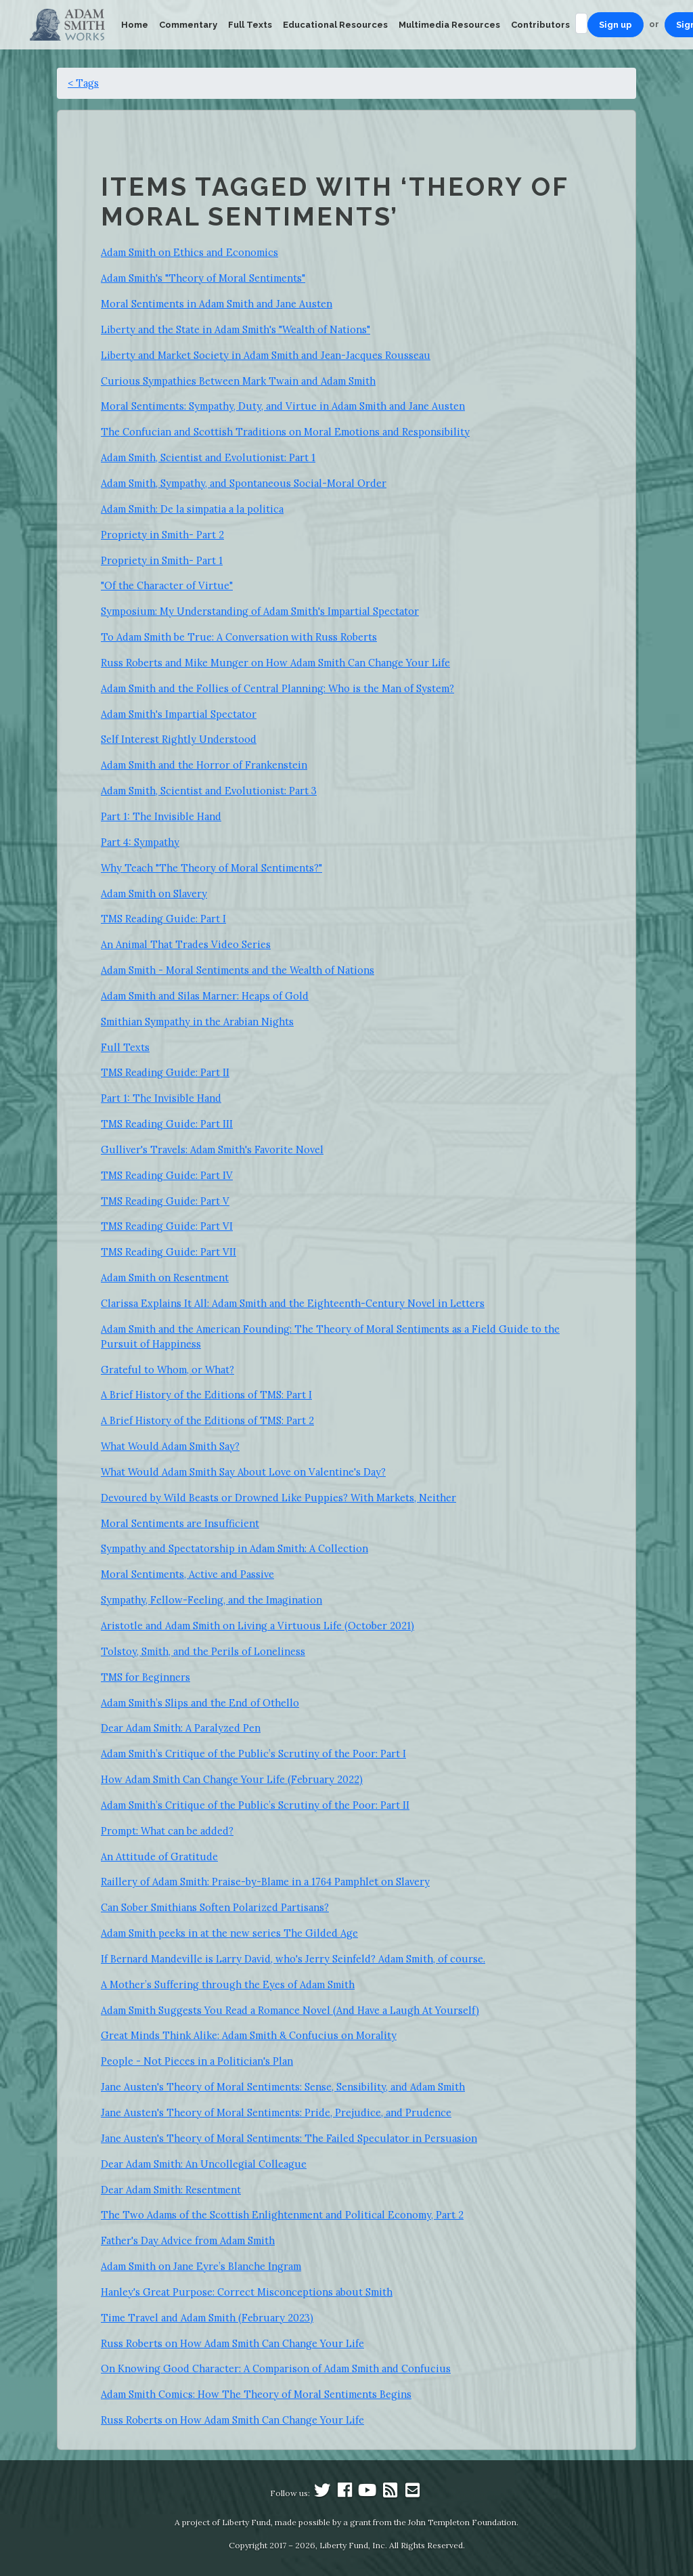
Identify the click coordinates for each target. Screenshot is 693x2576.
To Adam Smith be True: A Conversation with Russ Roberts (239, 636)
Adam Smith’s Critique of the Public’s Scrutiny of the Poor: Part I (253, 1753)
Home (134, 25)
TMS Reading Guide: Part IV (167, 1175)
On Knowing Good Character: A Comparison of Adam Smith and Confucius (276, 2368)
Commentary (188, 25)
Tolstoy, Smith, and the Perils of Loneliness (203, 1651)
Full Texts (250, 25)
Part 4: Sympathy (140, 842)
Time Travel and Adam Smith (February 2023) (207, 2317)
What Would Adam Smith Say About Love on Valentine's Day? (243, 1471)
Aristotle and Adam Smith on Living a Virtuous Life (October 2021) (257, 1625)
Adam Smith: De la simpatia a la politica (192, 508)
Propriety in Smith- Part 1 (162, 560)
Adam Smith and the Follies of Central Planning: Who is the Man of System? (277, 688)
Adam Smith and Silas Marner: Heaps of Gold (205, 995)
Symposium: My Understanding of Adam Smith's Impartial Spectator (260, 611)
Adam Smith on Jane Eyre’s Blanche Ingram (201, 2266)
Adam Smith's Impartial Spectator (178, 714)
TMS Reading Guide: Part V (165, 1201)
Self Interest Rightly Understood (178, 739)
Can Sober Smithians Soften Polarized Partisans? (215, 1907)
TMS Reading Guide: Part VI (167, 1226)
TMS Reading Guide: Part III (167, 1123)
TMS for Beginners (145, 1677)
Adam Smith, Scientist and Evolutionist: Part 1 (208, 457)
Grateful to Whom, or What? (167, 1369)
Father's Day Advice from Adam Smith (188, 2240)
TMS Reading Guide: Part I (163, 918)
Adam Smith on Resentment (165, 1277)
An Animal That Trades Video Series (186, 944)
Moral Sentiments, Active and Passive (187, 1574)
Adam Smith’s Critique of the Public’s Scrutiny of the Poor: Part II (255, 1805)
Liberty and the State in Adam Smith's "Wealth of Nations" (235, 329)
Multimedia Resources (449, 25)
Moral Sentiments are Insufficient (180, 1523)
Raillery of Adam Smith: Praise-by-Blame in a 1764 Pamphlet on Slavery (265, 1881)
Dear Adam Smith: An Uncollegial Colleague (204, 2164)
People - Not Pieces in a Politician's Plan (197, 2061)
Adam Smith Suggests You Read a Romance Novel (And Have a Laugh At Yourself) (290, 2010)
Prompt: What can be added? (167, 1830)
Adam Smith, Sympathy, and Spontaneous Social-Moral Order (243, 483)
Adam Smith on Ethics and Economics (189, 252)
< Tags (83, 83)
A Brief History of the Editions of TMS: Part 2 (207, 1420)
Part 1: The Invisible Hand (161, 816)
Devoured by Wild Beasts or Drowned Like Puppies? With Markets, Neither (278, 1497)
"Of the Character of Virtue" (167, 585)
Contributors (540, 25)
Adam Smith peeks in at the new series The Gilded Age (229, 1933)
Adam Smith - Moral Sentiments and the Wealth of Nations (237, 970)
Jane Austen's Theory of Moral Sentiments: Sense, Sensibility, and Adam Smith (283, 2086)
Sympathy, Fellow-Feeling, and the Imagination (211, 1599)
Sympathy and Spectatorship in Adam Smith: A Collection (234, 1548)
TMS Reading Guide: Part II (165, 1072)
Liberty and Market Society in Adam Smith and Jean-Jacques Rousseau (265, 355)
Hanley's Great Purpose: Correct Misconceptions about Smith (247, 2291)
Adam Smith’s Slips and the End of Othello (200, 1702)
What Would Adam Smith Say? (170, 1446)
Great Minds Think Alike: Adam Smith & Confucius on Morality (249, 2035)
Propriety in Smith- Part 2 (162, 534)
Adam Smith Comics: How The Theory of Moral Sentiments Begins (256, 2394)
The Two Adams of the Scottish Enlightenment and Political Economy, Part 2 (282, 2214)
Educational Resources (335, 25)
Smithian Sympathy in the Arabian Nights (197, 1021)
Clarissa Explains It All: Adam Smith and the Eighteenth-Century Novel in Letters (293, 1303)
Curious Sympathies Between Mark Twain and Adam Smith (238, 380)
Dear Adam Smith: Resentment (171, 2189)
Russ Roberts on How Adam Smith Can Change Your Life (232, 2343)
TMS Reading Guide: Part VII (168, 1251)
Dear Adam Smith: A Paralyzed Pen (181, 1727)
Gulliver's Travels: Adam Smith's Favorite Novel (212, 1149)
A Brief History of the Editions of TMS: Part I (206, 1394)
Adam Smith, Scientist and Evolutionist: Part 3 (209, 790)
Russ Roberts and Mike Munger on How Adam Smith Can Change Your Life (275, 662)
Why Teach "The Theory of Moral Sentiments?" (211, 867)
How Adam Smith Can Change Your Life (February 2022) (232, 1779)
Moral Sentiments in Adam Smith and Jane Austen (216, 303)
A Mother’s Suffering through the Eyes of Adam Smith (228, 1984)
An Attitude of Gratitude (159, 1856)
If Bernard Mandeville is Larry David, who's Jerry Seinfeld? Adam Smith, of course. (293, 1958)
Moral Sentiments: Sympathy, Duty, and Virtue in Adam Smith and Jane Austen (283, 406)
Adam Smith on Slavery (154, 893)
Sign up (615, 25)
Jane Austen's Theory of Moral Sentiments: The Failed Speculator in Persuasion (289, 2138)
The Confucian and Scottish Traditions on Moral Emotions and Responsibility (285, 431)
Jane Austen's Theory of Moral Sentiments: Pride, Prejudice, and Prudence (276, 2112)
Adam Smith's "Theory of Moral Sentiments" (203, 278)
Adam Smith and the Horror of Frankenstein (204, 764)
